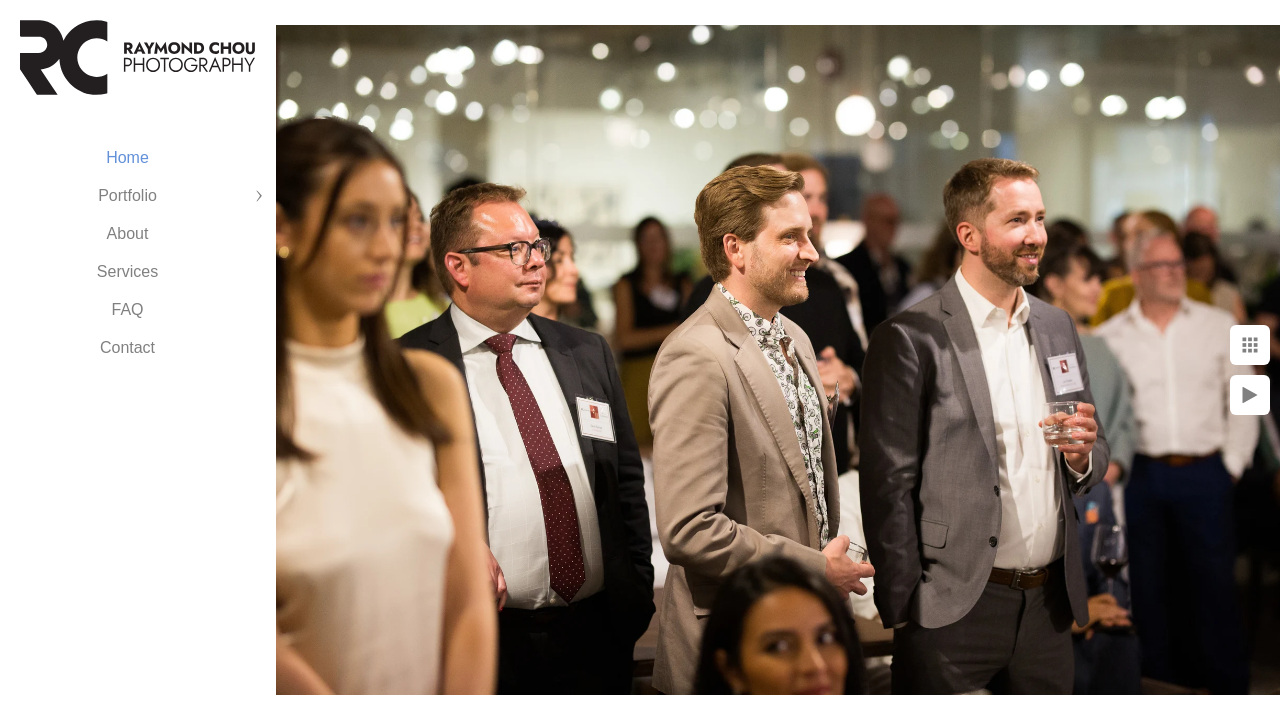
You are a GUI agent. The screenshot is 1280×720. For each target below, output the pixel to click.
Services (127, 271)
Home (127, 157)
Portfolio (127, 195)
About (128, 233)
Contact (127, 347)
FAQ (127, 309)
